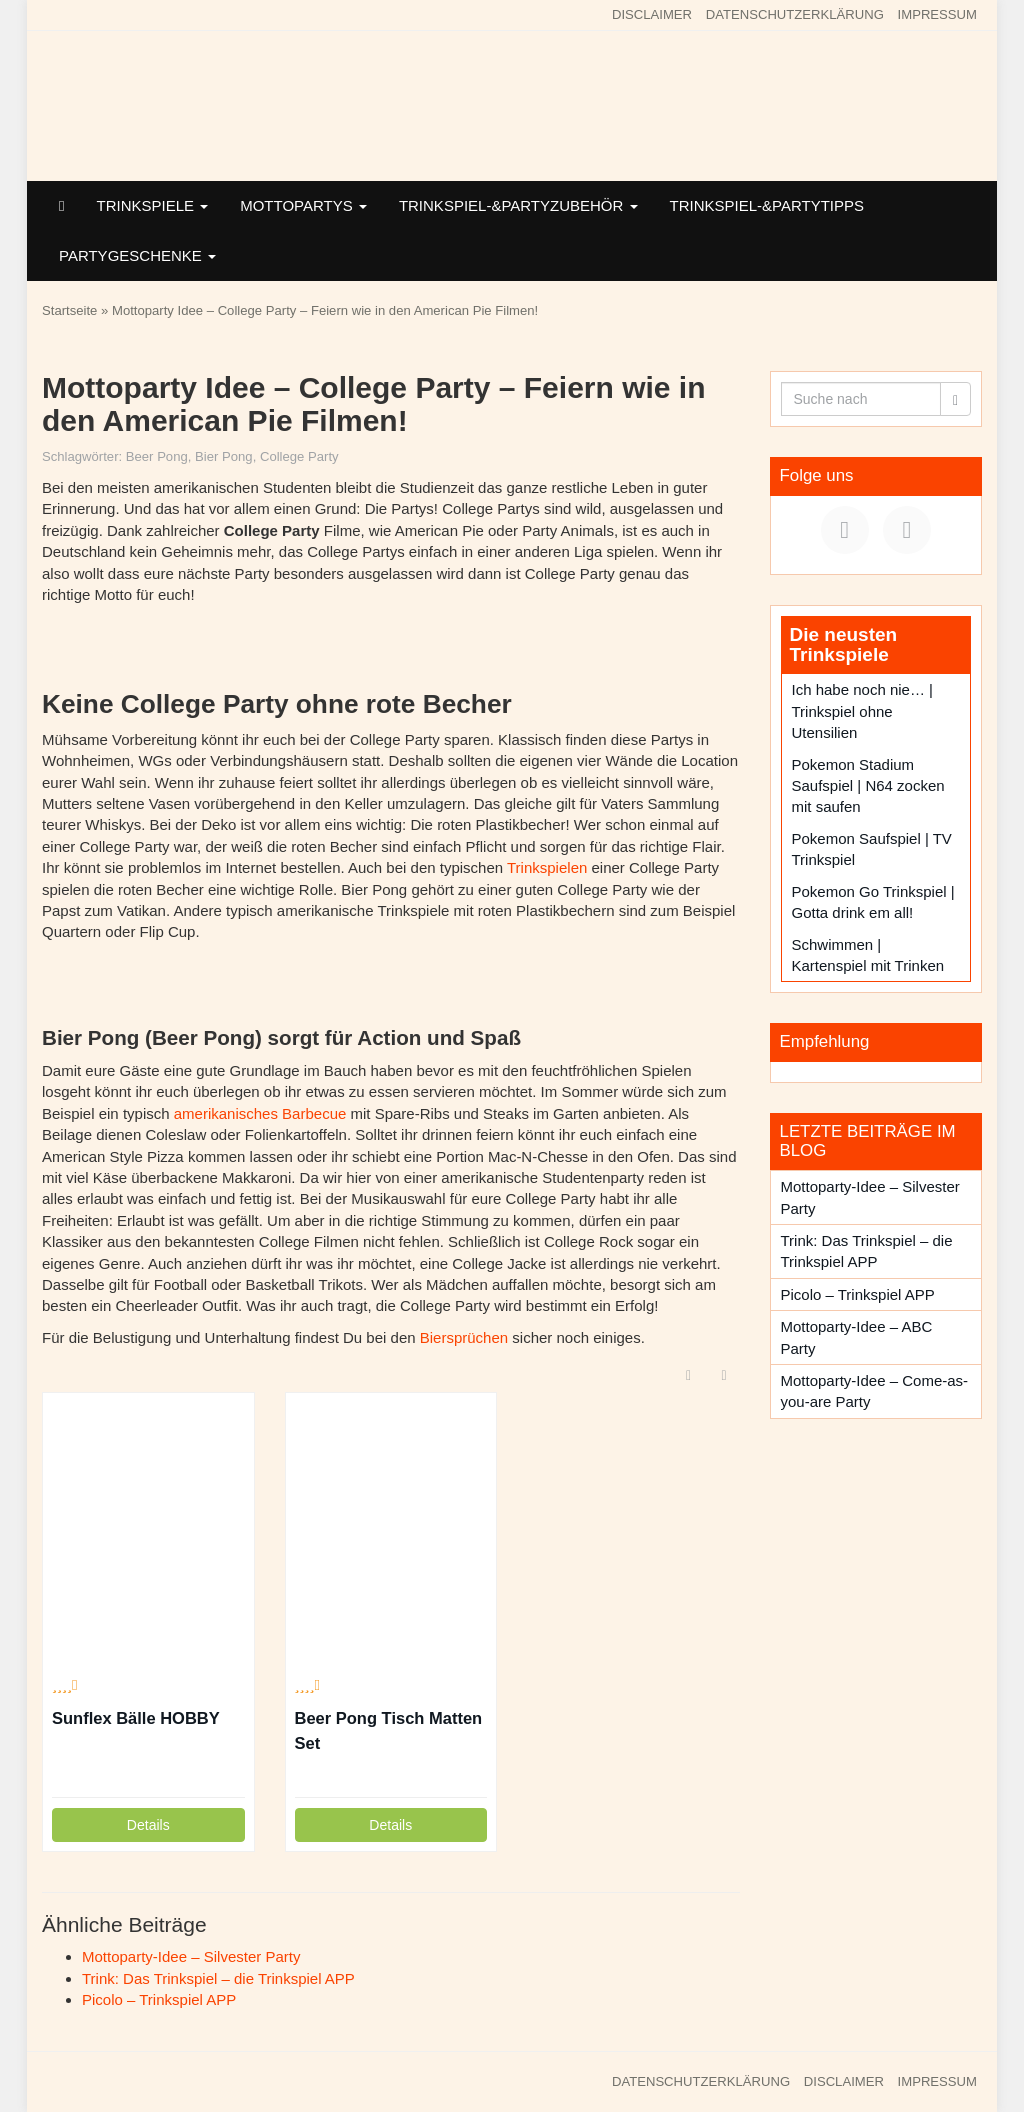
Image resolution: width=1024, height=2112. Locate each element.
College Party (299, 456)
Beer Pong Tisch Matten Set (389, 1730)
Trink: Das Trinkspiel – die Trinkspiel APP (218, 1978)
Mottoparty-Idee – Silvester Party (191, 1956)
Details (148, 1825)
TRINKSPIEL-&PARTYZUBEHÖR (518, 205)
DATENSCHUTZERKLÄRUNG (795, 14)
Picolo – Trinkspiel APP (159, 1999)
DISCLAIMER (652, 14)
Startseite (69, 310)
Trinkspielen (547, 867)
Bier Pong (224, 456)
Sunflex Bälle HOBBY (136, 1718)
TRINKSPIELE (152, 205)
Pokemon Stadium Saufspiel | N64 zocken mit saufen (868, 786)
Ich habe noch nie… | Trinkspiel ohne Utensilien (863, 711)
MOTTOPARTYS (303, 205)
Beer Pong (157, 456)
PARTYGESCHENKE (137, 255)
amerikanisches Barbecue (260, 1113)
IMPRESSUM (937, 14)
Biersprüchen (464, 1337)
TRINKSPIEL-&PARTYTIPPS (767, 205)
